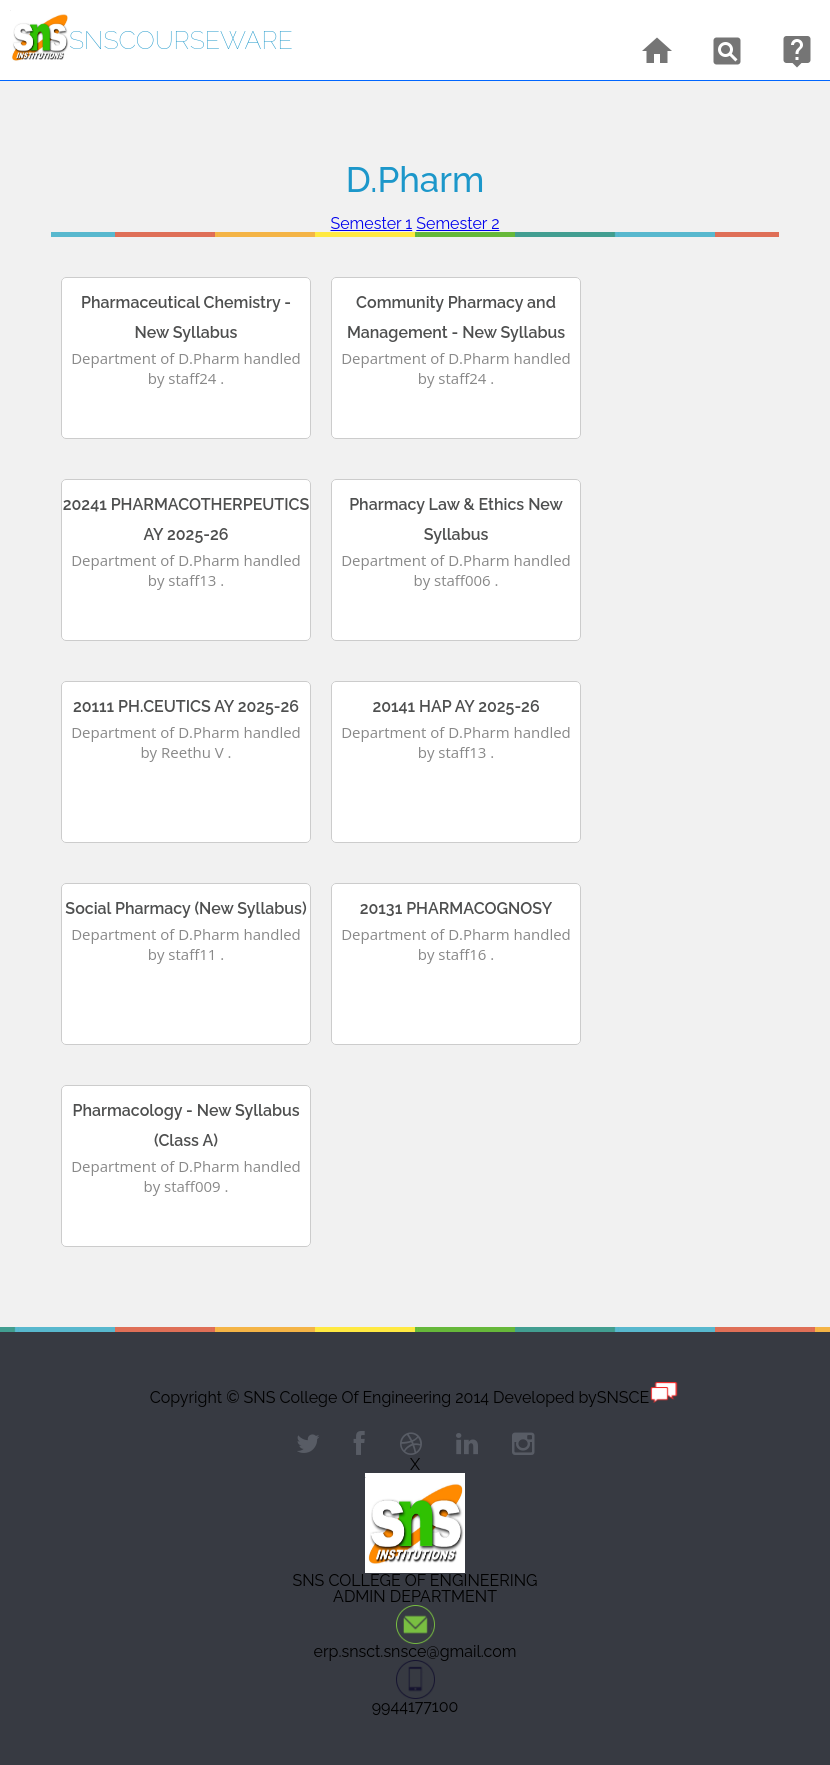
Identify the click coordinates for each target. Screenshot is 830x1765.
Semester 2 (457, 223)
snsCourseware (181, 40)
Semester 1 (371, 223)
